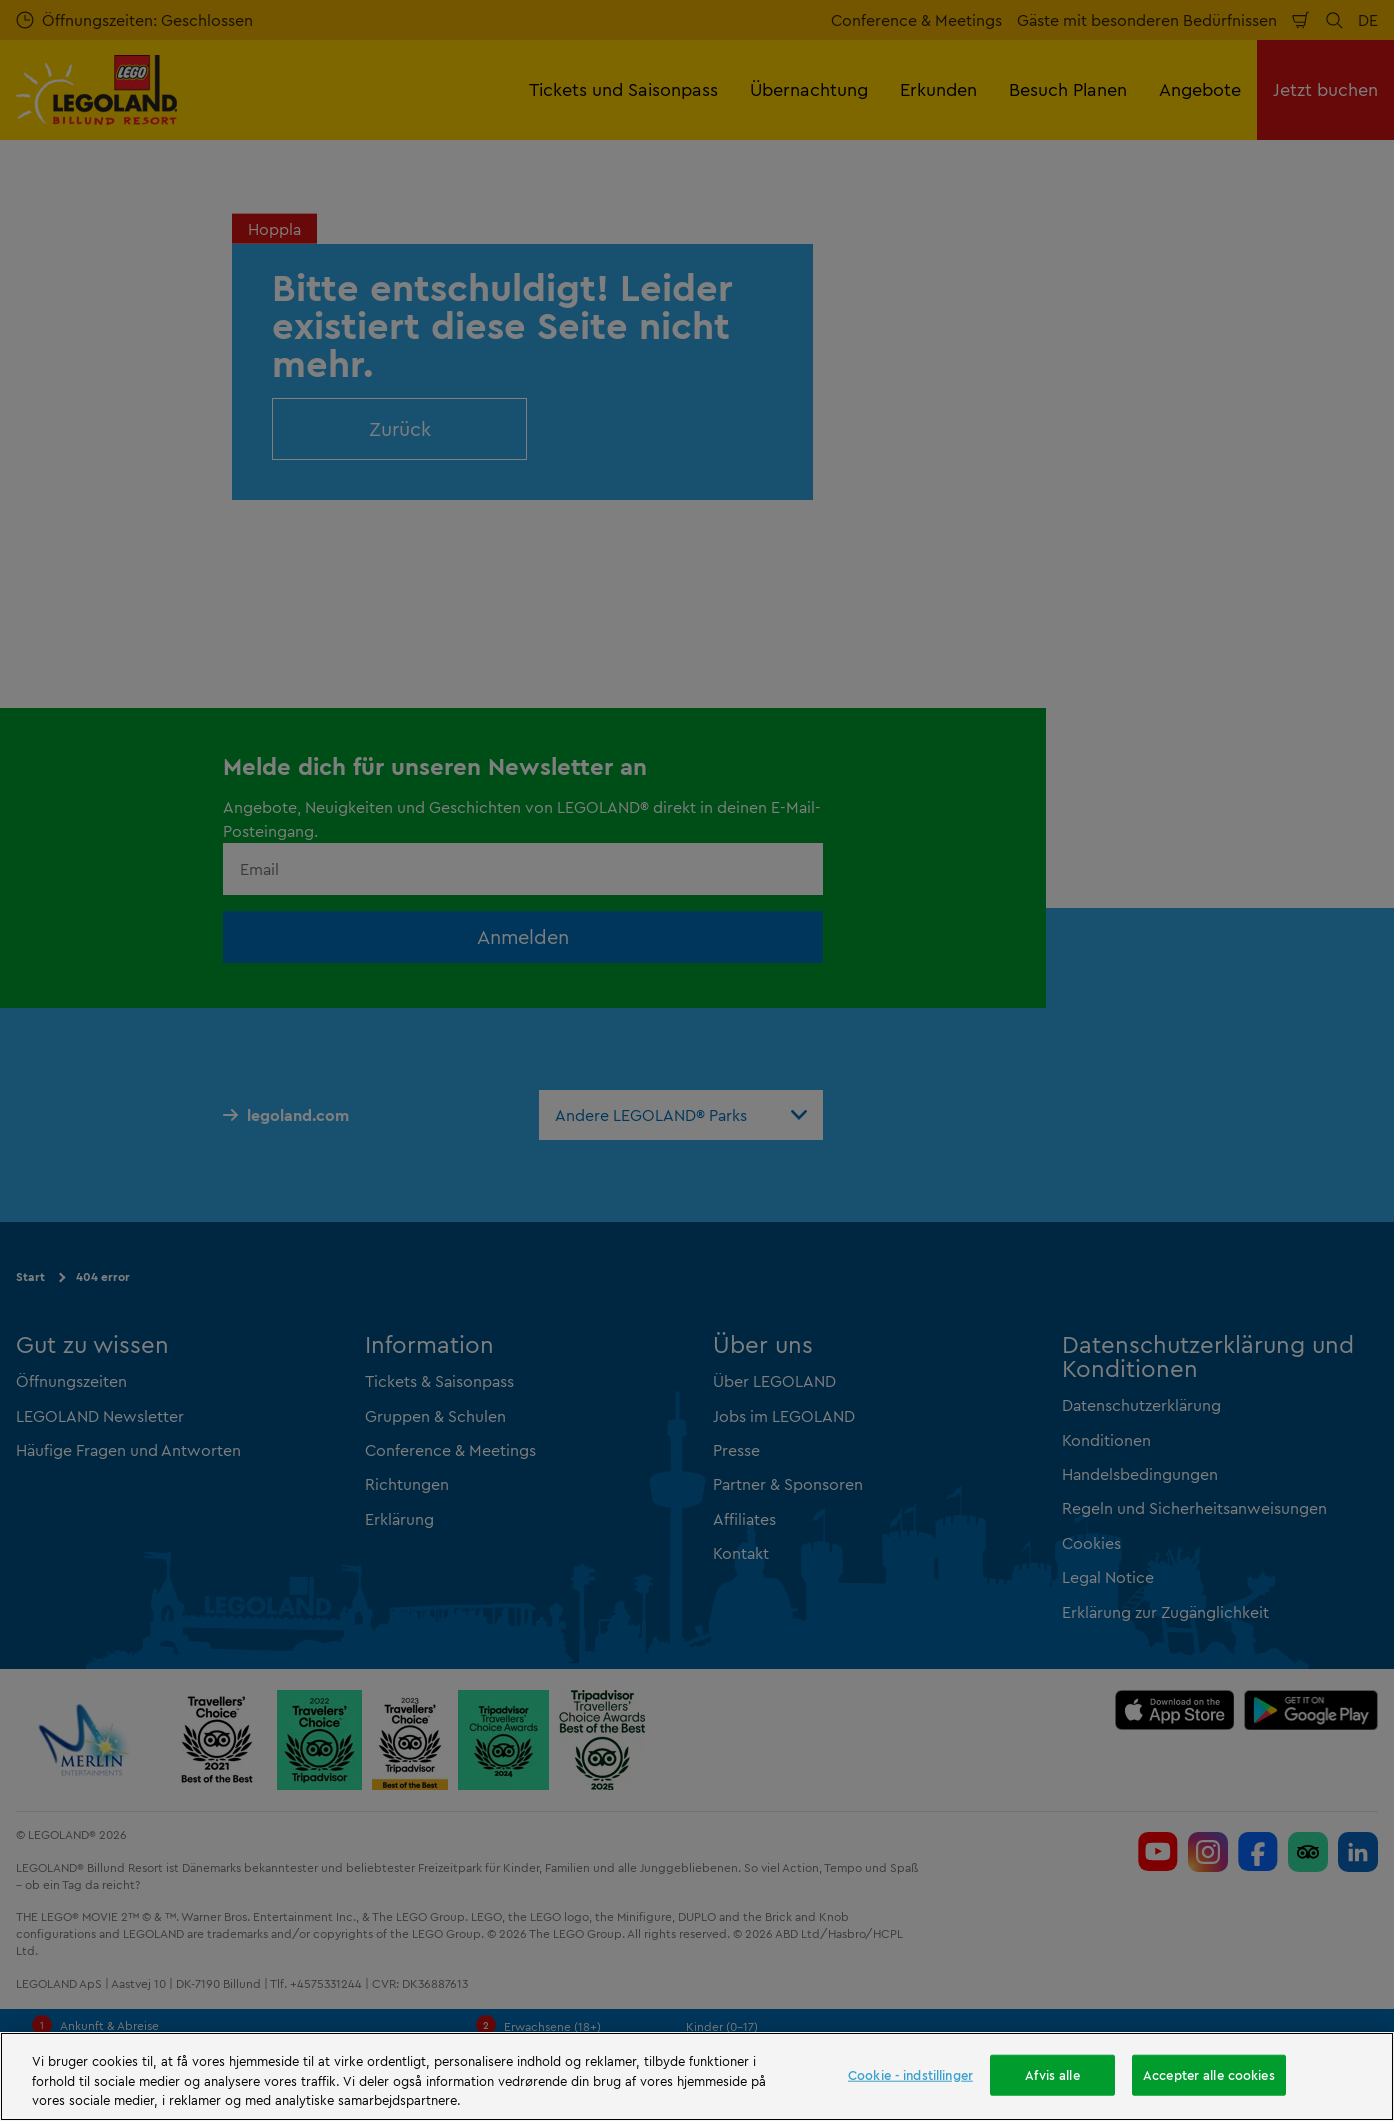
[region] (697, 2076)
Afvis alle (1052, 2074)
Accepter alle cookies (1209, 2074)
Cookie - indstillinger (910, 2074)
